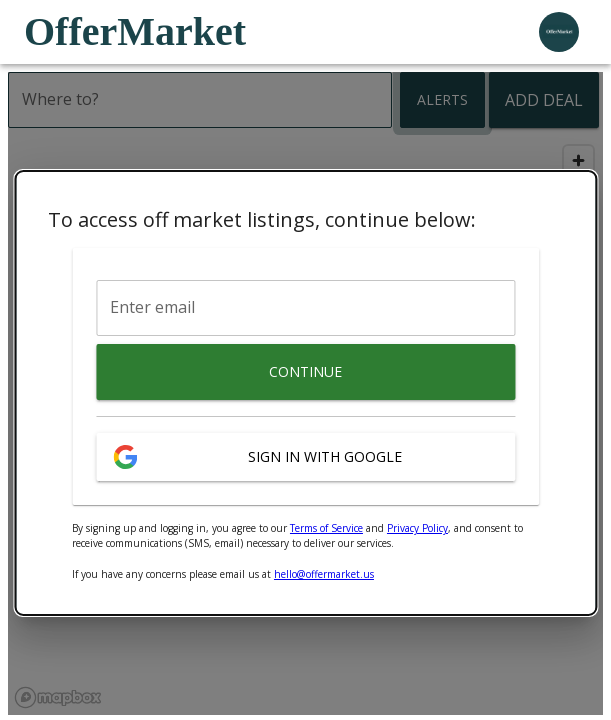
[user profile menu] (559, 32)
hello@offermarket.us (324, 574)
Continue (305, 372)
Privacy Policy (417, 528)
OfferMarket (135, 31)
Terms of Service (326, 528)
